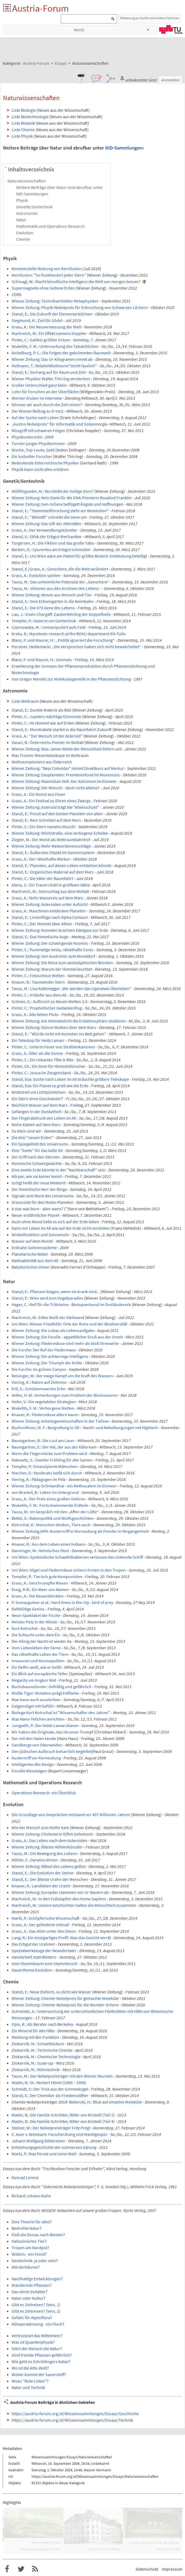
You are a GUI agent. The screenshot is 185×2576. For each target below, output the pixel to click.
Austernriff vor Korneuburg (36, 1758)
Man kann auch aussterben (36, 1699)
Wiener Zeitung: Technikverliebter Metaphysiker (55, 301)
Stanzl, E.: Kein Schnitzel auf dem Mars (46, 820)
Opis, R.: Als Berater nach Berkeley (42, 2024)
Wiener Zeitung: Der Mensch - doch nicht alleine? (56, 787)
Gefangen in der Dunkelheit (36, 1111)
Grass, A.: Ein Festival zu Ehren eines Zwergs (51, 800)
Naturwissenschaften (27, 180)
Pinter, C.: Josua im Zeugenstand (41, 1072)
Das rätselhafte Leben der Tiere (40, 1654)
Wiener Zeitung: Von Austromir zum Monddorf (53, 956)
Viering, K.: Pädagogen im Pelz (39, 1479)
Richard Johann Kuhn (31, 2195)
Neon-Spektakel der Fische (36, 1615)
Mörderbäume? (26, 2267)
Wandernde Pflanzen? (32, 2285)
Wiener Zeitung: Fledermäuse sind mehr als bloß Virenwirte (65, 1343)
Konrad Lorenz (25, 2177)
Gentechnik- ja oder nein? (35, 2260)
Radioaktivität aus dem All (35, 1260)
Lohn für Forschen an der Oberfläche (45, 391)
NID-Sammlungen (123, 148)
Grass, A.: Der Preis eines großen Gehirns (48, 1498)
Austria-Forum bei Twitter (21, 2569)
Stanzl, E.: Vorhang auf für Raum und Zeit (48, 372)
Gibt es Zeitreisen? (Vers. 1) (36, 2304)
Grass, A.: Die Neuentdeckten (38, 1596)
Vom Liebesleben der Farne (36, 1647)
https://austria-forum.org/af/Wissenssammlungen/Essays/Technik (72, 2420)
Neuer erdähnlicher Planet (35, 1215)
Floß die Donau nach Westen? (38, 2234)
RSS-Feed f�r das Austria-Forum (35, 2569)
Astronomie (26, 213)
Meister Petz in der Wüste (34, 1622)
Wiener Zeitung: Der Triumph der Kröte (47, 1362)
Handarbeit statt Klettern (34, 1957)
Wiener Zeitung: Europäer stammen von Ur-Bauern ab (60, 1892)
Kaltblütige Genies (28, 1609)
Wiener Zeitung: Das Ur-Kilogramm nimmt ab (52, 359)
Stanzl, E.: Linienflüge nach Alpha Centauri (50, 917)
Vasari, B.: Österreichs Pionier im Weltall (48, 742)
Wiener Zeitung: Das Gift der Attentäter (46, 523)
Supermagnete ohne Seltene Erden (43, 288)
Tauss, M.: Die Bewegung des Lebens (44, 1853)
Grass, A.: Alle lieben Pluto (35, 1014)
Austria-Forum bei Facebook (7, 2569)
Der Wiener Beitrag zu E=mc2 (37, 411)
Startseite (7, 8)
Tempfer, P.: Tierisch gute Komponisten (47, 1576)
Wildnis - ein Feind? (29, 2254)
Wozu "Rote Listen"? (30, 2381)
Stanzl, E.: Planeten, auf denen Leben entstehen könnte (61, 865)
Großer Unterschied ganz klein (39, 385)
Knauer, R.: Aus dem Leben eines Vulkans (48, 1544)
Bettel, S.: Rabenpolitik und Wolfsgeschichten (53, 1518)
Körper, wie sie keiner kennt (37, 1176)
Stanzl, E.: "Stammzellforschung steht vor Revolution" (60, 510)
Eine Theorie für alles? (32, 2221)
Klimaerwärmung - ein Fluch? (38, 2324)
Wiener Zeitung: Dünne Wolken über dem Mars (54, 1027)
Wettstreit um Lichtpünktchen (39, 1092)
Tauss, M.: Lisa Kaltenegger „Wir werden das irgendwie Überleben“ (71, 988)
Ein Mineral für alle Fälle (33, 2030)
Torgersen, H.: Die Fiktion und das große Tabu (53, 543)
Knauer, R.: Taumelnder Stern (38, 982)
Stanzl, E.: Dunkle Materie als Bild (41, 710)
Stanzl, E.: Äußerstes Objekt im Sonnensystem (53, 852)
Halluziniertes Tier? (29, 2241)
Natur (21, 219)
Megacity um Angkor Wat (34, 1680)
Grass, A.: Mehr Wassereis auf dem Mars (47, 897)
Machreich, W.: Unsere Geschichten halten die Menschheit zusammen (74, 1905)
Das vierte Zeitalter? (29, 2291)
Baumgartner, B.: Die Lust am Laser (43, 1440)
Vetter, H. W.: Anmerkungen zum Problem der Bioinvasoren (65, 1395)
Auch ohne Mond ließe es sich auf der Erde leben (55, 1221)
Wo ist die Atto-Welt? (30, 2368)
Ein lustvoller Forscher (32, 456)
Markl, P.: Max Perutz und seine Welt (44, 2153)
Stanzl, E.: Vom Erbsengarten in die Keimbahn (53, 601)
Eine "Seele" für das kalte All (37, 1150)
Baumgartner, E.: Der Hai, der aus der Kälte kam (54, 1447)
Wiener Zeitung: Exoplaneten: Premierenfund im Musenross (66, 774)
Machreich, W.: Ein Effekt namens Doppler (49, 333)
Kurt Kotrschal (24, 1628)
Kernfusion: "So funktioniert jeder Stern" (49, 275)
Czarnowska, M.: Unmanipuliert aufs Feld (48, 627)
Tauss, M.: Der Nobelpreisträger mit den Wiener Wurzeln (62, 2076)
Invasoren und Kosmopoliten (38, 1660)
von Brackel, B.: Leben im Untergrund (45, 1492)
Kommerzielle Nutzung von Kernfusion (46, 268)
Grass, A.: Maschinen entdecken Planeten (49, 910)
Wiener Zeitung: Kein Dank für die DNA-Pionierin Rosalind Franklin (72, 497)
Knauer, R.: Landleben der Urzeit (41, 1885)
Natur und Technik (28, 2387)
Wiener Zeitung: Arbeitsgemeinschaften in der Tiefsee (60, 1421)
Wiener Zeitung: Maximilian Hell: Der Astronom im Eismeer (64, 781)
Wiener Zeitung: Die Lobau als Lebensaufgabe (53, 1330)
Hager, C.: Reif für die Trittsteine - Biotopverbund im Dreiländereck (71, 1304)
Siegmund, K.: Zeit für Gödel (37, 320)
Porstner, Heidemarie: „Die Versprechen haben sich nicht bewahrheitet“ (76, 646)
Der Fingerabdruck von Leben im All (44, 1118)
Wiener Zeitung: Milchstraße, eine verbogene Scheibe (60, 833)
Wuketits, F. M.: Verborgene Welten (43, 1408)
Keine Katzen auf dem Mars (36, 1124)
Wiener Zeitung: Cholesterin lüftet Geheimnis (52, 1834)
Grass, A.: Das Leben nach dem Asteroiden (49, 1840)
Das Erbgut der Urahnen (33, 1944)
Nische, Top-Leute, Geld (33, 450)
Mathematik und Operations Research (50, 226)
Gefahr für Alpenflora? (32, 2317)
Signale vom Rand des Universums (43, 1195)
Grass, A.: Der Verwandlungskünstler (44, 530)
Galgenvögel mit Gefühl (33, 1706)
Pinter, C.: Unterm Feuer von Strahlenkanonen (53, 1046)
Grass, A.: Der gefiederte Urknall (40, 1924)
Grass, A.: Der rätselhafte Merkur (41, 859)
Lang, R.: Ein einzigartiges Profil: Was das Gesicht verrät (61, 1937)
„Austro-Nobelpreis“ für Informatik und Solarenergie (59, 424)
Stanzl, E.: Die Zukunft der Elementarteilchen (52, 314)
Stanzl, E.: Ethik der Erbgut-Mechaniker (47, 536)
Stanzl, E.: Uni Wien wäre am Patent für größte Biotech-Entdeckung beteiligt (79, 556)
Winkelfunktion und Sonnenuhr (40, 1234)
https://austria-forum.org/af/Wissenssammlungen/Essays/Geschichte (75, 2413)
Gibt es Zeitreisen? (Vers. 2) (36, 2311)
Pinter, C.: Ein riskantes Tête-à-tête (42, 1059)
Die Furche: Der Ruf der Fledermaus (44, 1349)
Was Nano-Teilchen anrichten (38, 1719)
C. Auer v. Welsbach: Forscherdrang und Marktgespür (59, 2134)
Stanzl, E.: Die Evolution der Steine (42, 1872)
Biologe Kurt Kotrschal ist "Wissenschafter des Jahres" (61, 1712)
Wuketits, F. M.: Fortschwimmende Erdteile (50, 1505)
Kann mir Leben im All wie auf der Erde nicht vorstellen (61, 1228)
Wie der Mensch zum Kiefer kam (40, 1827)
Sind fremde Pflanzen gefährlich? (42, 2355)
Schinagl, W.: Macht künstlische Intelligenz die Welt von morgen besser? (76, 281)
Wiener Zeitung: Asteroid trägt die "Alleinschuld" (55, 807)
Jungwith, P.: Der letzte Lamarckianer (45, 1725)
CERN (16, 294)
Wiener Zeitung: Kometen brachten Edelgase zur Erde (60, 930)
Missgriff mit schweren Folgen (38, 430)
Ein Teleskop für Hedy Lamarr (38, 1040)
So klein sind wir (26, 1131)
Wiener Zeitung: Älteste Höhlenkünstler (47, 1847)
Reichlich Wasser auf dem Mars (39, 1105)
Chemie (23, 239)
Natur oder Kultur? (28, 2298)
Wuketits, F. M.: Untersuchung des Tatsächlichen (55, 346)
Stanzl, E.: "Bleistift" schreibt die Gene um (49, 517)
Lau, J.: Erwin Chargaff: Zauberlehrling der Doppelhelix (61, 614)
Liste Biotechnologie (30, 116)
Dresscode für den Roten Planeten (42, 1202)
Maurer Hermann (97, 2470)
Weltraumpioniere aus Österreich (42, 761)
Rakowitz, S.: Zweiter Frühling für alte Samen (52, 1460)
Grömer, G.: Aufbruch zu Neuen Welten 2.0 (49, 1001)
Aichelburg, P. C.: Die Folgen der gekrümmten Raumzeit (61, 352)
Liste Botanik (23, 123)
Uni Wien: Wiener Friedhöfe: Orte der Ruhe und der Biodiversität (69, 1324)
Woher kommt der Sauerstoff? (39, 2374)
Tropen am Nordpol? (30, 2247)
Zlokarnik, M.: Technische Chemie (42, 2050)
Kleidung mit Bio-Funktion (35, 2037)
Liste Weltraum (25, 701)
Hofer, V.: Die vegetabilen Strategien (44, 1401)
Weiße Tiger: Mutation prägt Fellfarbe (45, 1693)
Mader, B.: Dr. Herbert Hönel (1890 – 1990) (49, 2082)
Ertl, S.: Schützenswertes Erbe (38, 1388)
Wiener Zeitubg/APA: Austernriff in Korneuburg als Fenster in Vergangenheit (80, 1531)
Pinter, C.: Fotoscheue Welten (38, 975)
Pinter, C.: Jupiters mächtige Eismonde (46, 716)
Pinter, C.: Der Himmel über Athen (42, 923)
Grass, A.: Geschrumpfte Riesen (40, 1583)
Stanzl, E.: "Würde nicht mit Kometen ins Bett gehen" (59, 1033)
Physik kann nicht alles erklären (40, 469)
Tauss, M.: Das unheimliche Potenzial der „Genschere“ (60, 581)
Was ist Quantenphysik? (33, 2342)
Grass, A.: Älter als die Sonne (37, 1053)
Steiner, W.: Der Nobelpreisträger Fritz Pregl (51, 2127)
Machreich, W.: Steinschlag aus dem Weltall (50, 891)
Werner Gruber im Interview (37, 398)
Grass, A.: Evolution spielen (36, 575)
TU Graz (170, 29)
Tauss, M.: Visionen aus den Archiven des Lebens (55, 588)
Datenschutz (147, 2569)
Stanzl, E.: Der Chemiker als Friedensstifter (50, 2095)
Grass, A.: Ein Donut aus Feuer (39, 794)
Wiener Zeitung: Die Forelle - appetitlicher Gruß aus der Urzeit (67, 1337)
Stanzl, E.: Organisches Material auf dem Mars (53, 872)
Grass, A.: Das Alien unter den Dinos (44, 1931)
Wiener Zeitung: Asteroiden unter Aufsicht (50, 904)
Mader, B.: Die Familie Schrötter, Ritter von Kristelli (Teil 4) (63, 2121)
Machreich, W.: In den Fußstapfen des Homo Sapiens (59, 1898)
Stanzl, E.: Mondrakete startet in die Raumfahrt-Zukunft (62, 729)
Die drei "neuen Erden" (32, 1137)
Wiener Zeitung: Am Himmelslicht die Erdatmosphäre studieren (69, 1021)
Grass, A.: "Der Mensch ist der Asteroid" (47, 736)
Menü (79, 29)
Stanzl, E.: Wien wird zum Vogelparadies (47, 1298)
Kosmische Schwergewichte (37, 1163)
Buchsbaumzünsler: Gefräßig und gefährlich (51, 1686)
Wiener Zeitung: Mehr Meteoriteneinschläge (51, 846)
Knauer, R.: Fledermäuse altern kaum (45, 1414)
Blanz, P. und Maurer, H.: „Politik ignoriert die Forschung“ (63, 640)
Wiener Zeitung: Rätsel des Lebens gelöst (48, 1866)
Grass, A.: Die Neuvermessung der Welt (46, 326)
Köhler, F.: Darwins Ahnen (35, 1860)
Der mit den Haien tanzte (34, 1738)
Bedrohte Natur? (27, 2228)
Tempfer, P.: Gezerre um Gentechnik (44, 620)
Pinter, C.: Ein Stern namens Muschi (43, 826)
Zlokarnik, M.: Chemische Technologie (46, 2056)
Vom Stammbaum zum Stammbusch (44, 1963)
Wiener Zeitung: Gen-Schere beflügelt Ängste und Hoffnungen (67, 504)
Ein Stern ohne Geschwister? (37, 1098)
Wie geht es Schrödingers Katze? (41, 2361)
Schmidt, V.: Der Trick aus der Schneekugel (50, 2089)
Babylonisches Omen (31, 1267)
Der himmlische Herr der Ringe (39, 1189)
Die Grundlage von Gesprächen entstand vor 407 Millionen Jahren (71, 1814)
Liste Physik (22, 136)
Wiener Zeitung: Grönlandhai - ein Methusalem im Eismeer (64, 1485)
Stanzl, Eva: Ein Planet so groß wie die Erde (50, 1085)
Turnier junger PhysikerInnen (38, 443)
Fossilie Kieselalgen (29, 1770)
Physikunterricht (27, 437)
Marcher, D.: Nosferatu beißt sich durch (47, 1473)
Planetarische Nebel (30, 1254)
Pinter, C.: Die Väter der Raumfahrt (42, 878)
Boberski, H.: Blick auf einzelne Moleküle (105, 2102)
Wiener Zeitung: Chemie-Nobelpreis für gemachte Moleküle (65, 1998)
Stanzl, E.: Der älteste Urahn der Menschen (50, 1879)
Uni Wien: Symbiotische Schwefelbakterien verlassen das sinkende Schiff (77, 1557)
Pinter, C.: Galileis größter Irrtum (41, 339)
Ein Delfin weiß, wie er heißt (36, 1667)
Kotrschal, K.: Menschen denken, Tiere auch (51, 1524)
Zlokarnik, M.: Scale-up (32, 2063)
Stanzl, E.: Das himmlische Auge (40, 936)
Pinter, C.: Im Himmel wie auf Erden (43, 723)
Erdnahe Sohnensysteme (34, 1247)
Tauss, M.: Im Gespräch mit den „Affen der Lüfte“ (55, 1511)
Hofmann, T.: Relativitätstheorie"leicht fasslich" (54, 365)
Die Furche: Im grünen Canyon (39, 1369)
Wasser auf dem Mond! (32, 1241)
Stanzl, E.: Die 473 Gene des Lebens (43, 607)
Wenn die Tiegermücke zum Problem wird (49, 1453)
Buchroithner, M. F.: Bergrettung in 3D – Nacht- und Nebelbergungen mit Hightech (85, 1427)
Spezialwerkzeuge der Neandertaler (44, 1950)
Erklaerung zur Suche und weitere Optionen (149, 18)
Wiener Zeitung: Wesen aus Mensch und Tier (52, 594)
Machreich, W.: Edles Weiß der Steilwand (48, 1317)
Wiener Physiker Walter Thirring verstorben (51, 378)
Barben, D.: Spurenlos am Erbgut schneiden (51, 549)
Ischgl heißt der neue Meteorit (39, 1182)
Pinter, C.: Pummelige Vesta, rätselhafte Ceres (52, 949)
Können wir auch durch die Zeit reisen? (47, 404)
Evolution (24, 232)
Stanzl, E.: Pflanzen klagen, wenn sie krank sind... (56, 1291)
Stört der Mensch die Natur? (37, 2348)
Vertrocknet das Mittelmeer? (37, 2335)
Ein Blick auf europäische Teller (40, 1673)
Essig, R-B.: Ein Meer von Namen (40, 1589)
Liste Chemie (23, 129)
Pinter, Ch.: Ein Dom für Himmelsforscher (48, 1066)
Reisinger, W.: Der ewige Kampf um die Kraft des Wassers (62, 1375)
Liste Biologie (24, 110)
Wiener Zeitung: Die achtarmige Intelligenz (50, 1356)
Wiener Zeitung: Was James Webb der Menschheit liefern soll (67, 749)
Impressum (172, 2569)
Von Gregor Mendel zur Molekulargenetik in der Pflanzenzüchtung (71, 679)
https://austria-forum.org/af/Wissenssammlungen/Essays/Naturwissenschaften (95, 2476)
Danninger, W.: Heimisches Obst (40, 1550)
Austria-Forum (40, 8)
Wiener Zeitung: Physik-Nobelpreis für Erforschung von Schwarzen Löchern (80, 307)
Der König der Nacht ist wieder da (41, 1641)
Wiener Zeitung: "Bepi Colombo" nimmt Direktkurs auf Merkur (68, 768)
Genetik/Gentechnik (34, 206)
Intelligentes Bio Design (33, 1764)
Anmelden (170, 80)
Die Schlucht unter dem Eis (36, 1634)
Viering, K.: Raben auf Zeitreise (39, 1382)
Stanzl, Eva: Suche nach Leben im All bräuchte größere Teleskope (70, 1079)
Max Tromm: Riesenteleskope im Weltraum (50, 755)
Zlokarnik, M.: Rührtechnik (36, 2069)
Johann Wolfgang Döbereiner (38, 2140)
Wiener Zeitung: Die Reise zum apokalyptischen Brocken (62, 962)
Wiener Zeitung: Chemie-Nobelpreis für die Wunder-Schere (65, 2004)
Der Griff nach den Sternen (36, 1157)
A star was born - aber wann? (37, 1208)
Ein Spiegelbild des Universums (40, 1144)
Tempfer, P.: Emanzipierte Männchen (44, 1466)
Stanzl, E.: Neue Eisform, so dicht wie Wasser (51, 1991)
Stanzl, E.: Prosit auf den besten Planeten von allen (57, 813)
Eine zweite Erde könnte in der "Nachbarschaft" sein (58, 1170)
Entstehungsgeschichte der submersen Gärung (54, 2147)
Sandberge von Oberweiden (37, 1745)
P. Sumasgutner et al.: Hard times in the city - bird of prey (62, 1602)
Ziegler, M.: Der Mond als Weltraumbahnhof (51, 839)
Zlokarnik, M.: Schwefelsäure (38, 2043)
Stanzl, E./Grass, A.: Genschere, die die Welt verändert (60, 569)
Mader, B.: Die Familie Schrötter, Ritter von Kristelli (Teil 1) (63, 2115)
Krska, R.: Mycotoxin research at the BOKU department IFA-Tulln (69, 633)
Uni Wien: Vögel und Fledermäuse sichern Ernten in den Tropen (69, 1570)
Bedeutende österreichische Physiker (45, 462)
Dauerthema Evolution (32, 1970)
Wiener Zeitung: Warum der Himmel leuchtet (52, 969)
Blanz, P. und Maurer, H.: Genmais (42, 659)
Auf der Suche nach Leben (35, 417)
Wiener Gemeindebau (103, 2549)
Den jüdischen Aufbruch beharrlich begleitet (52, 1751)
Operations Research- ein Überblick (44, 1792)
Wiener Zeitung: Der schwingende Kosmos (50, 943)
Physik (22, 200)
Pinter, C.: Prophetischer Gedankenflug (47, 1008)
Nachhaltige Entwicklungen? (37, 2278)
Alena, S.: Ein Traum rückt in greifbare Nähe (51, 885)
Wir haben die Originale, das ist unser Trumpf (52, 1732)
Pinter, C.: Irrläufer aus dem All (39, 995)
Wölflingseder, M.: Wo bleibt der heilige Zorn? (53, 491)
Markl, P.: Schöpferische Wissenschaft (46, 1918)
